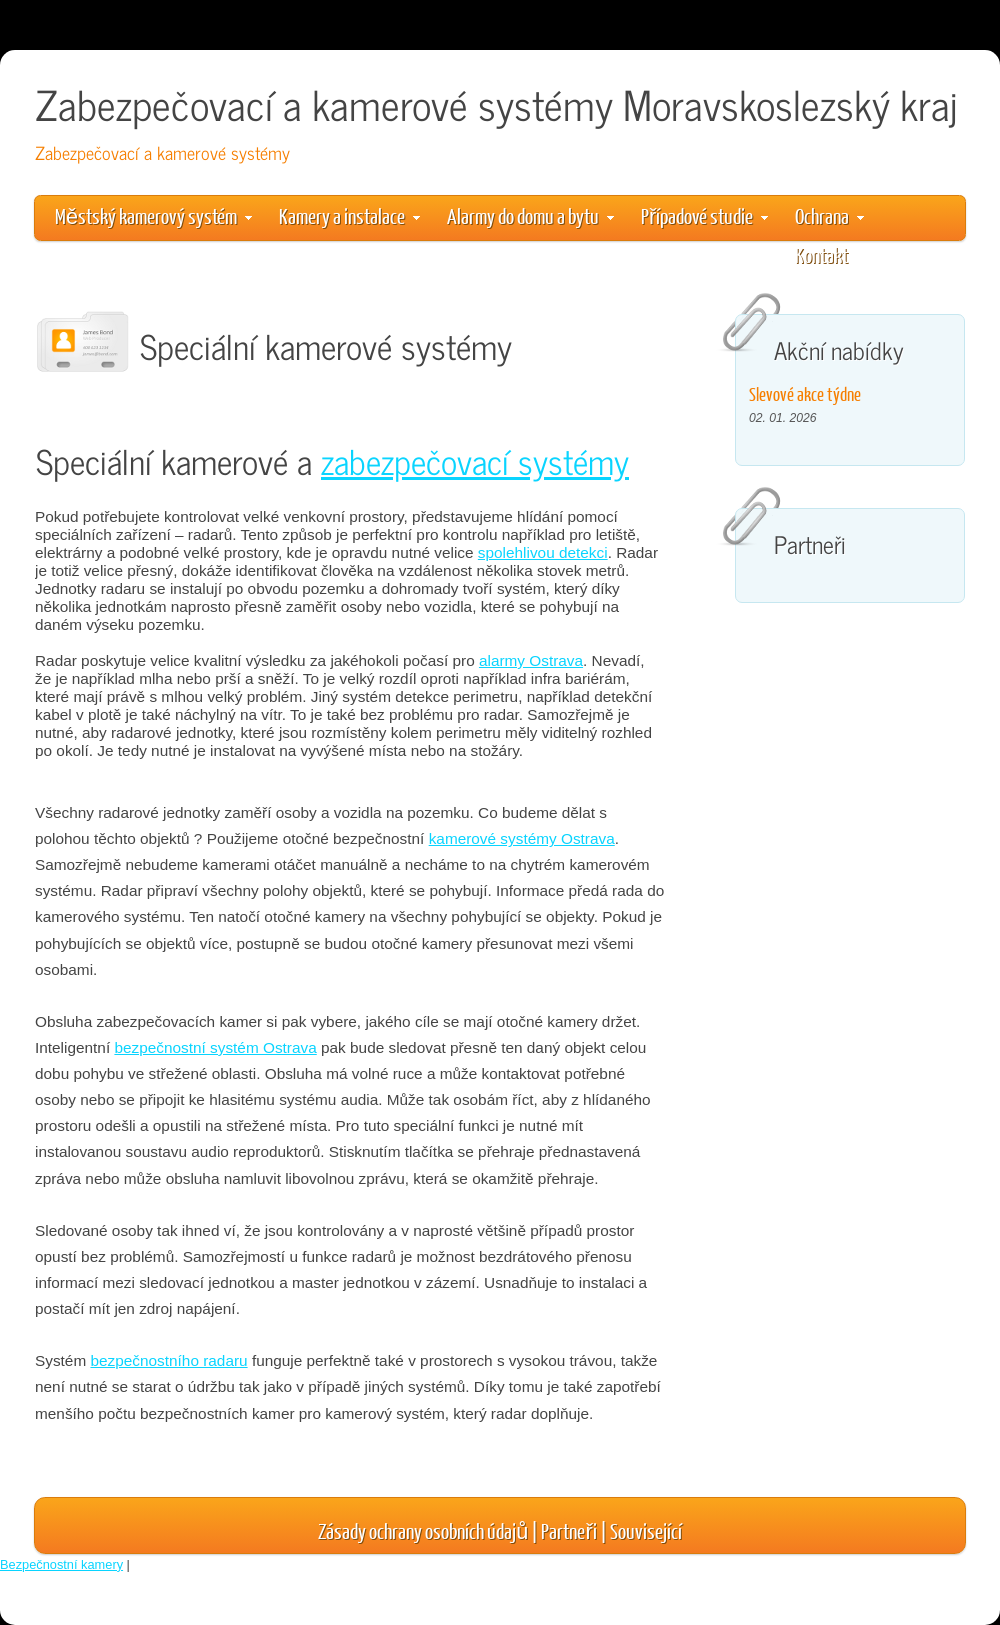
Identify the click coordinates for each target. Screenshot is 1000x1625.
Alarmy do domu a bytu (530, 215)
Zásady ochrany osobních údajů (423, 1530)
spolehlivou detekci (543, 552)
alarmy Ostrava (531, 660)
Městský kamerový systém (153, 215)
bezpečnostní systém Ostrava (215, 1047)
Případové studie (704, 215)
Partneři (568, 1530)
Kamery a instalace (349, 215)
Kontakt (821, 254)
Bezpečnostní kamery (61, 1564)
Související (646, 1530)
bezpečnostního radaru (168, 1360)
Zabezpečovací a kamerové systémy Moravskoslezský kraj (496, 103)
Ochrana (829, 215)
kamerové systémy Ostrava (522, 838)
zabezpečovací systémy (475, 460)
